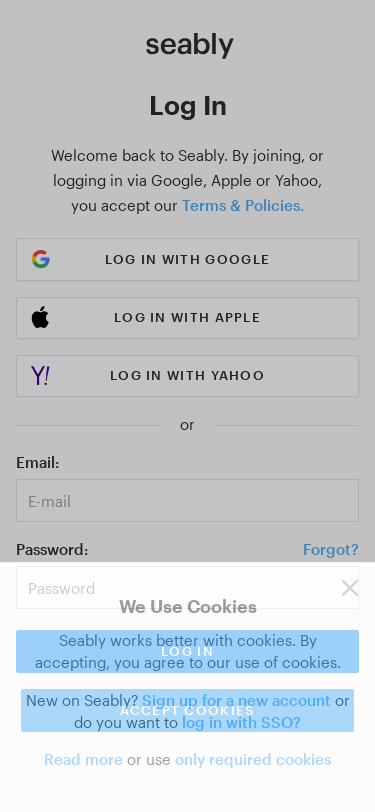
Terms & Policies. (243, 205)
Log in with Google (187, 259)
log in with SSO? (241, 722)
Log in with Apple (187, 317)
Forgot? (331, 549)
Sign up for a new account (236, 700)
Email (35, 462)
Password (50, 549)
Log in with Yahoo (187, 375)
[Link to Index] (190, 46)
